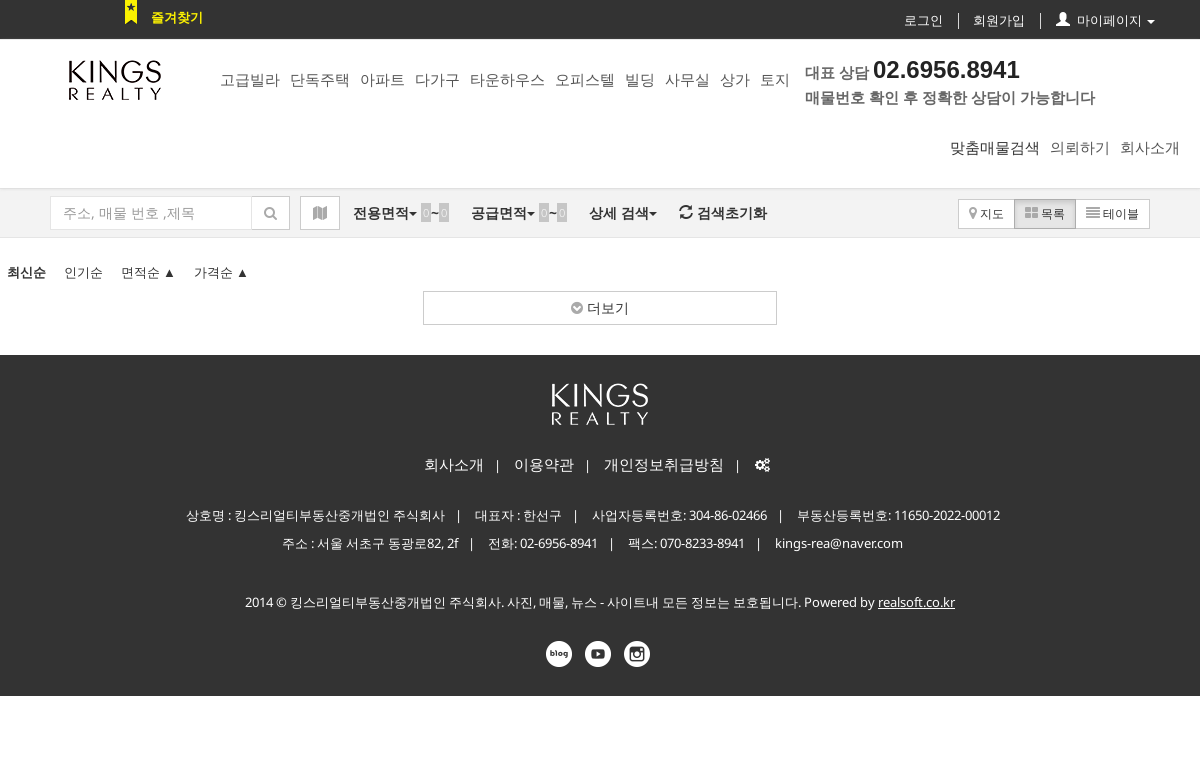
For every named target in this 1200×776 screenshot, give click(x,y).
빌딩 (640, 79)
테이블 (1112, 213)
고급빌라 (250, 79)
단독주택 (320, 79)
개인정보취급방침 (664, 464)
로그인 (923, 20)
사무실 (687, 79)
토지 (775, 79)
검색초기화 (723, 212)
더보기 (600, 307)
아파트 (382, 79)
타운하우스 (507, 79)
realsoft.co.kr (916, 602)
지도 (986, 213)
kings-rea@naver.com (839, 543)
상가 (735, 79)
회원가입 (999, 20)
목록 (1045, 213)
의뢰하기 (1080, 147)
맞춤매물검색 (995, 147)
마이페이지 (1105, 20)
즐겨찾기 (177, 17)
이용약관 (544, 464)
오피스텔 (585, 79)
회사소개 (1150, 147)
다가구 (437, 79)
